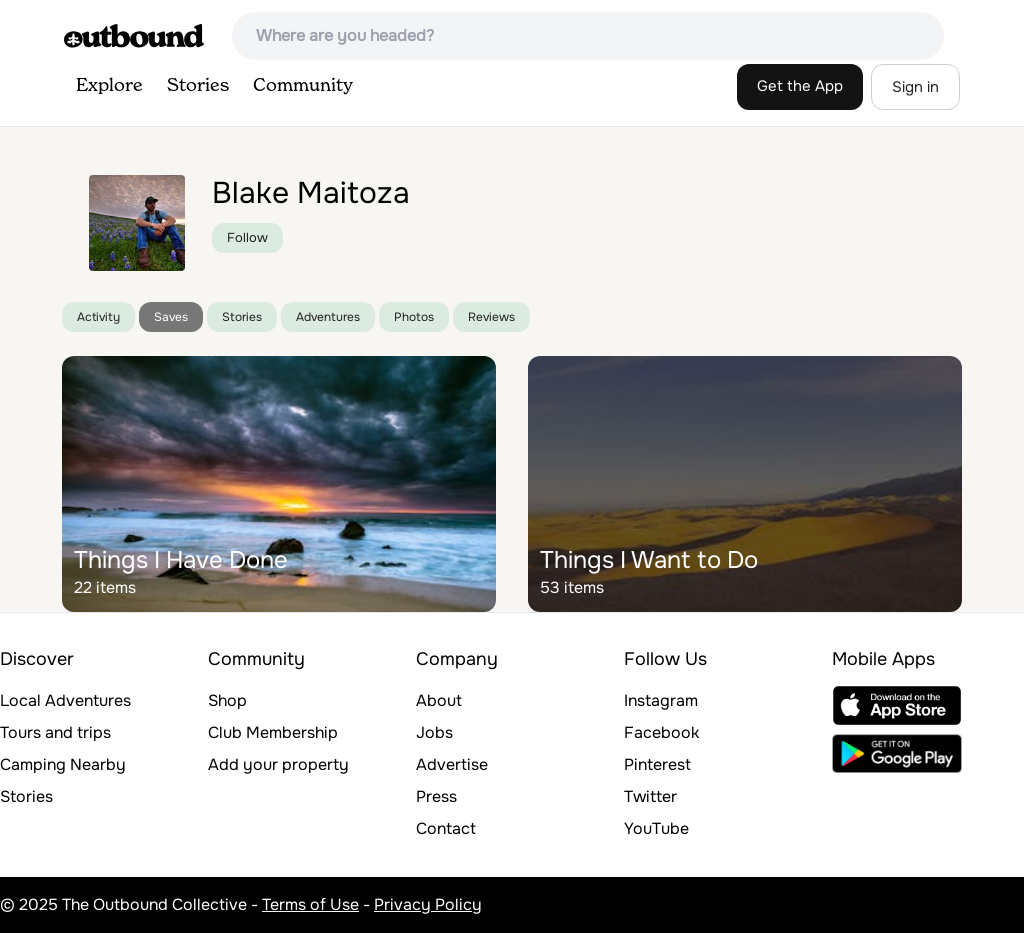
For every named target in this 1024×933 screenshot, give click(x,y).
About (439, 700)
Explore (109, 86)
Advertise (452, 764)
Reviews (491, 317)
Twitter (650, 796)
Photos (414, 317)
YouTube (656, 828)
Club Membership (273, 732)
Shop (227, 700)
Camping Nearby (63, 764)
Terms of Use (310, 904)
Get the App (800, 86)
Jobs (434, 732)
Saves (171, 317)
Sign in (915, 87)
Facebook (661, 732)
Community (303, 86)
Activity (98, 317)
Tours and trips (55, 732)
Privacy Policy (428, 904)
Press (436, 796)
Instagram (661, 700)
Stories (198, 86)
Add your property (278, 764)
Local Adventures (65, 700)
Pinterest (657, 764)
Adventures (328, 317)
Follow (247, 237)
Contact (446, 828)
